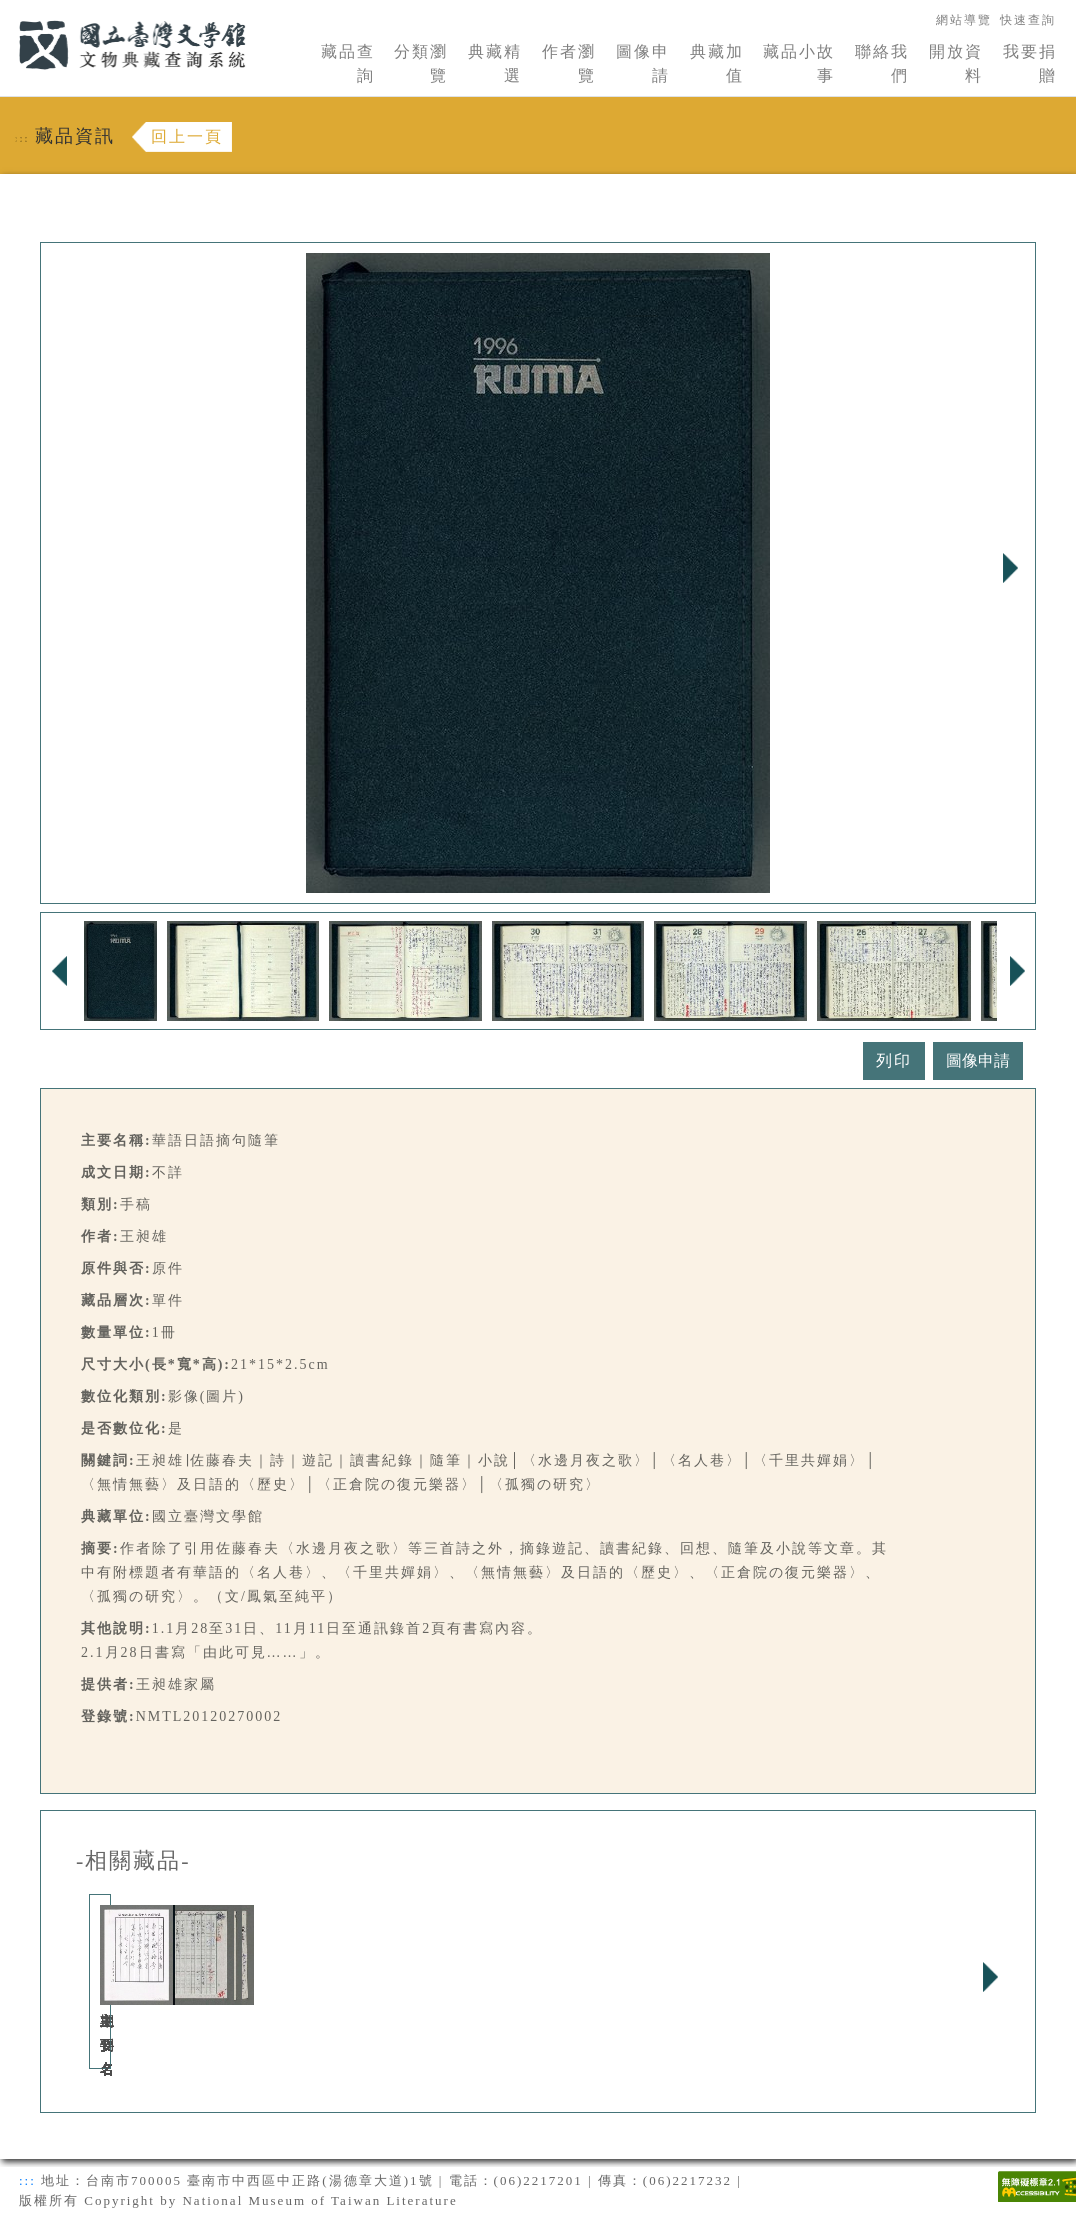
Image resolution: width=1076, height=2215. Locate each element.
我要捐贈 (1030, 63)
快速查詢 (1028, 20)
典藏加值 (717, 63)
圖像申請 (643, 63)
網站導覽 (964, 20)
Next (1010, 568)
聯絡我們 (882, 63)
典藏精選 (495, 63)
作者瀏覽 (569, 63)
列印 (894, 1060)
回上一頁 (187, 136)
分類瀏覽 (421, 63)
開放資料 (956, 63)
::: (7, 11)
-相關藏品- (133, 1861)
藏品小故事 (799, 63)
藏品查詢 (348, 63)
